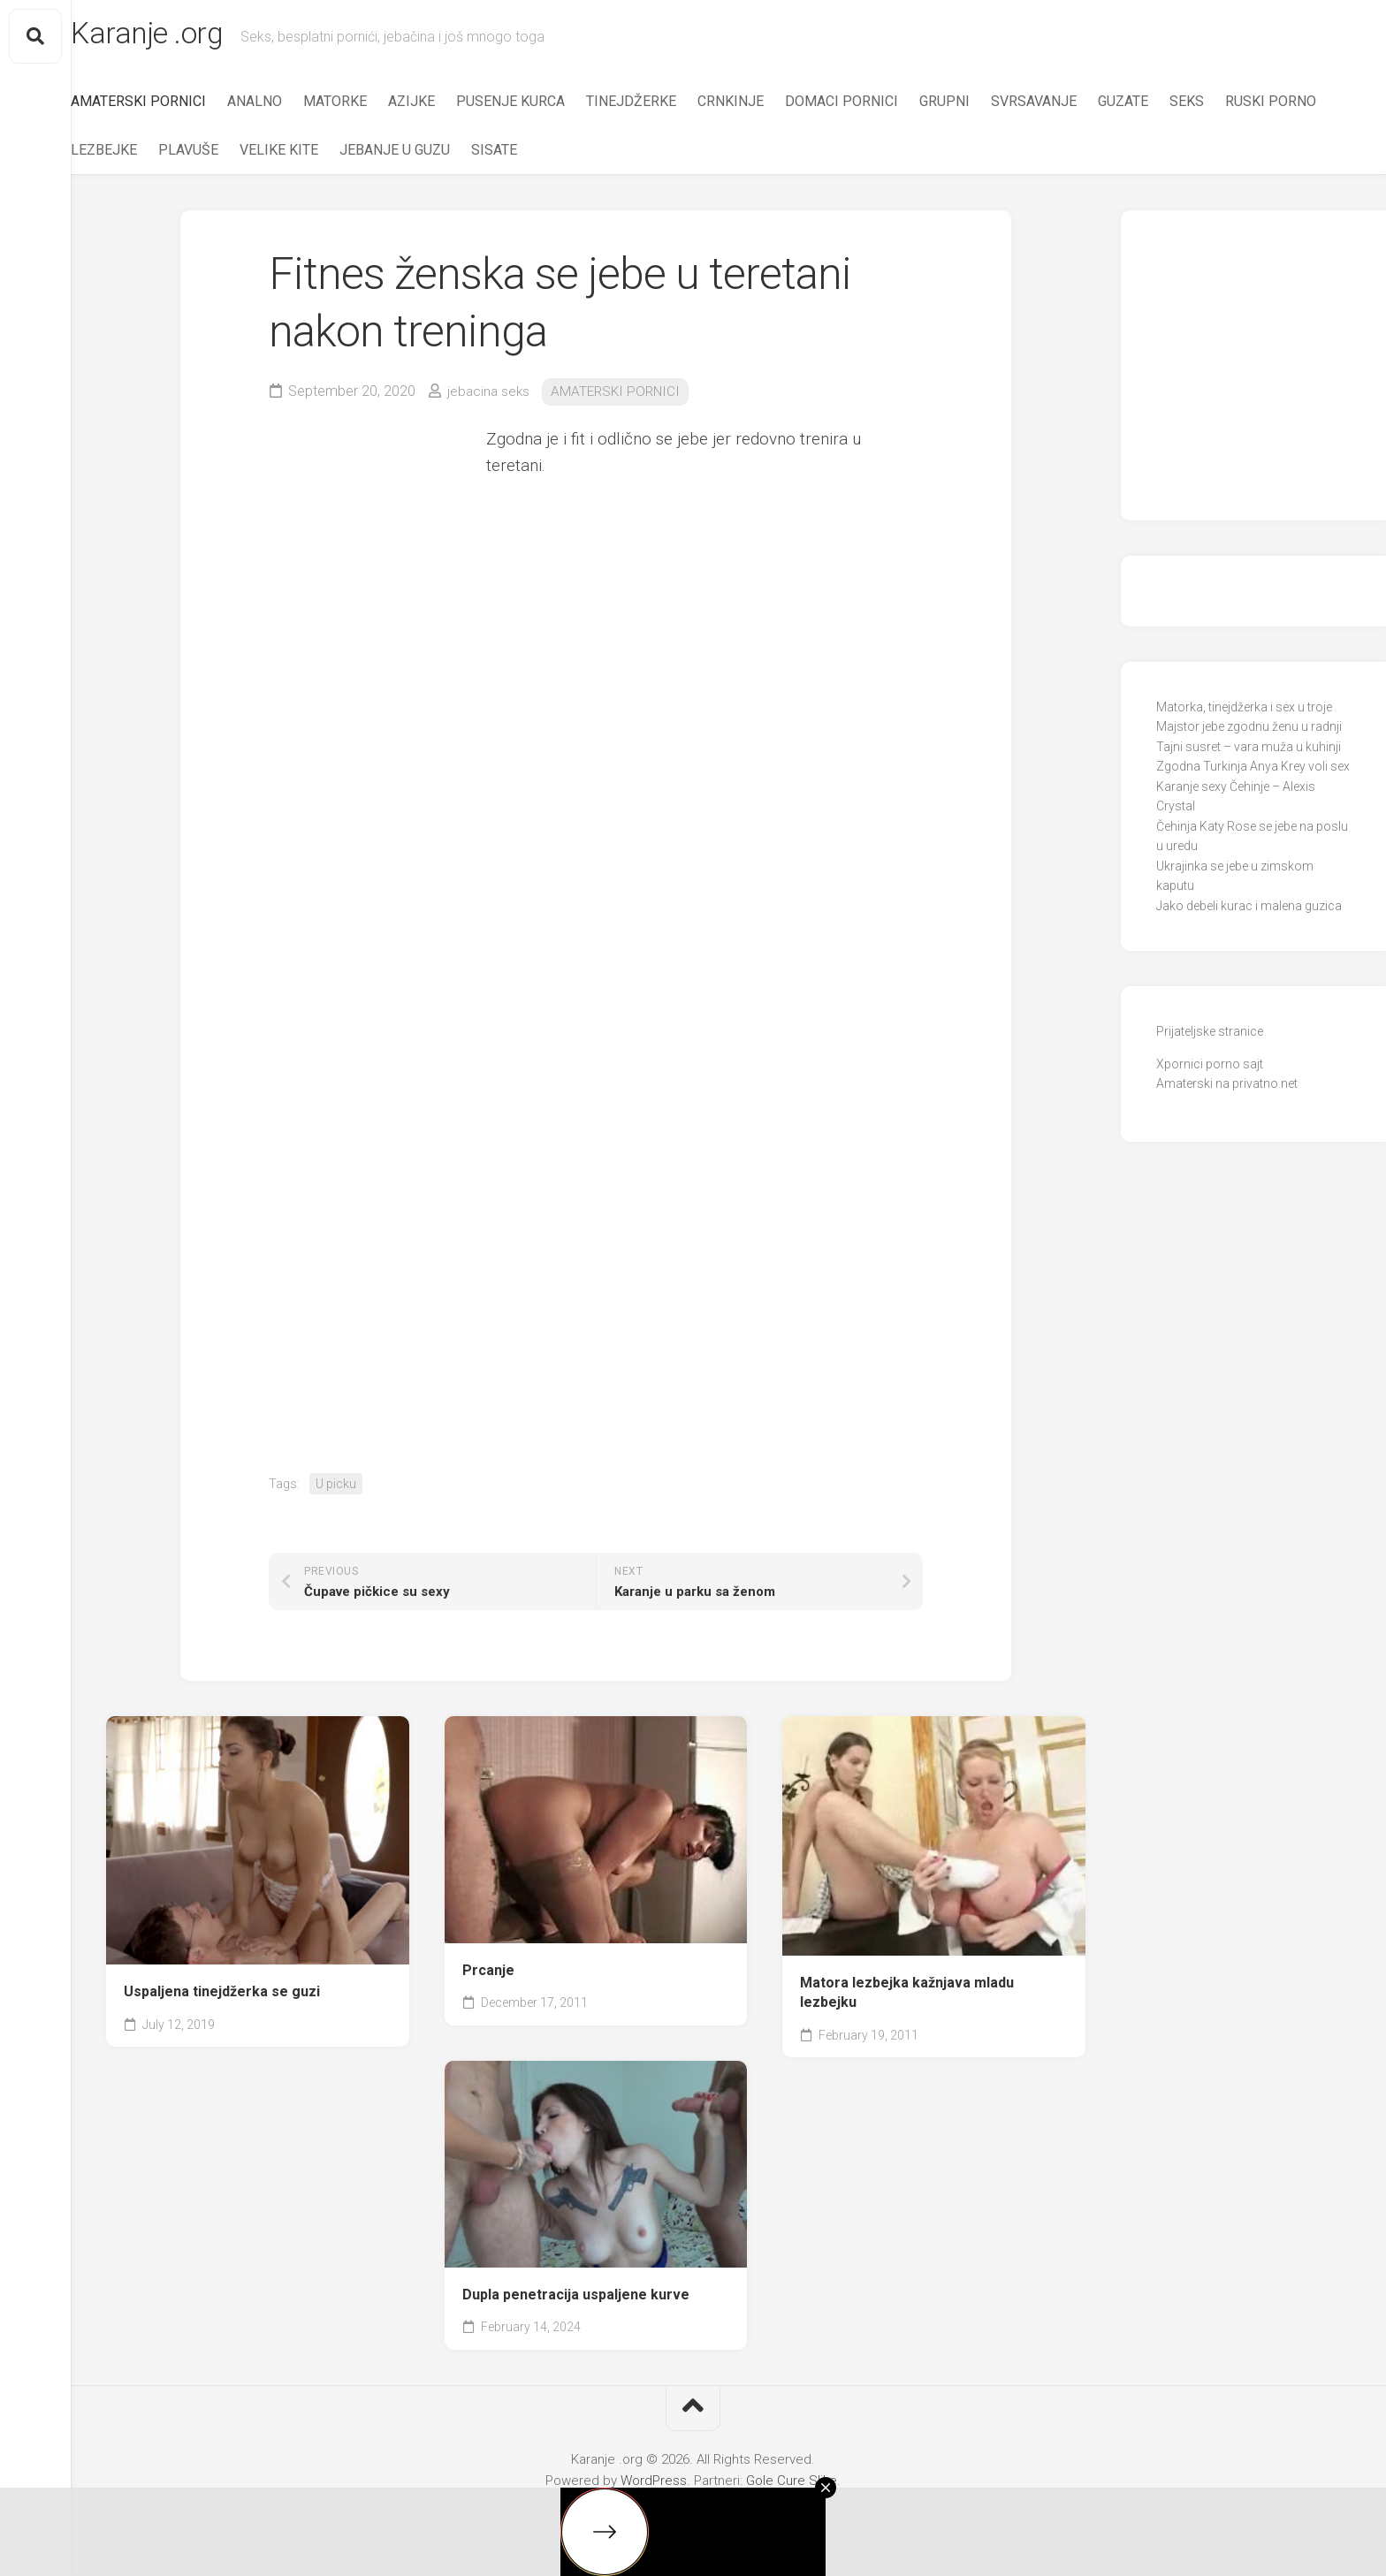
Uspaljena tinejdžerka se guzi (222, 1996)
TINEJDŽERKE (666, 106)
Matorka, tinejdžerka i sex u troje (1244, 712)
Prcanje (488, 1975)
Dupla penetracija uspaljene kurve (575, 2299)
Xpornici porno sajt (1209, 1069)
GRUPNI (980, 106)
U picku (336, 1488)
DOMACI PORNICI (876, 106)
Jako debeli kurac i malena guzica (1249, 911)
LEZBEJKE (251, 155)
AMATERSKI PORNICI (173, 106)
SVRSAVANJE (1069, 106)
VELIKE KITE (426, 155)
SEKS (1222, 106)
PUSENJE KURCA (545, 106)
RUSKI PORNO (151, 155)
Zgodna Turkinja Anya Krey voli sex (1253, 771)
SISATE (642, 155)
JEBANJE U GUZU (542, 155)
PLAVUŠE (336, 155)
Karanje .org (188, 36)
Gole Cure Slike (791, 2486)
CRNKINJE (766, 106)
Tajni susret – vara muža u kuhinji (1248, 752)
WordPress (654, 2486)
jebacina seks (489, 396)
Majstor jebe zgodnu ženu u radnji (1249, 732)
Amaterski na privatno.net (1227, 1089)
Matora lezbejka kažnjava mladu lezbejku (907, 1997)
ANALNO (290, 106)
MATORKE (370, 106)
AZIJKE (446, 106)
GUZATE (1158, 106)
